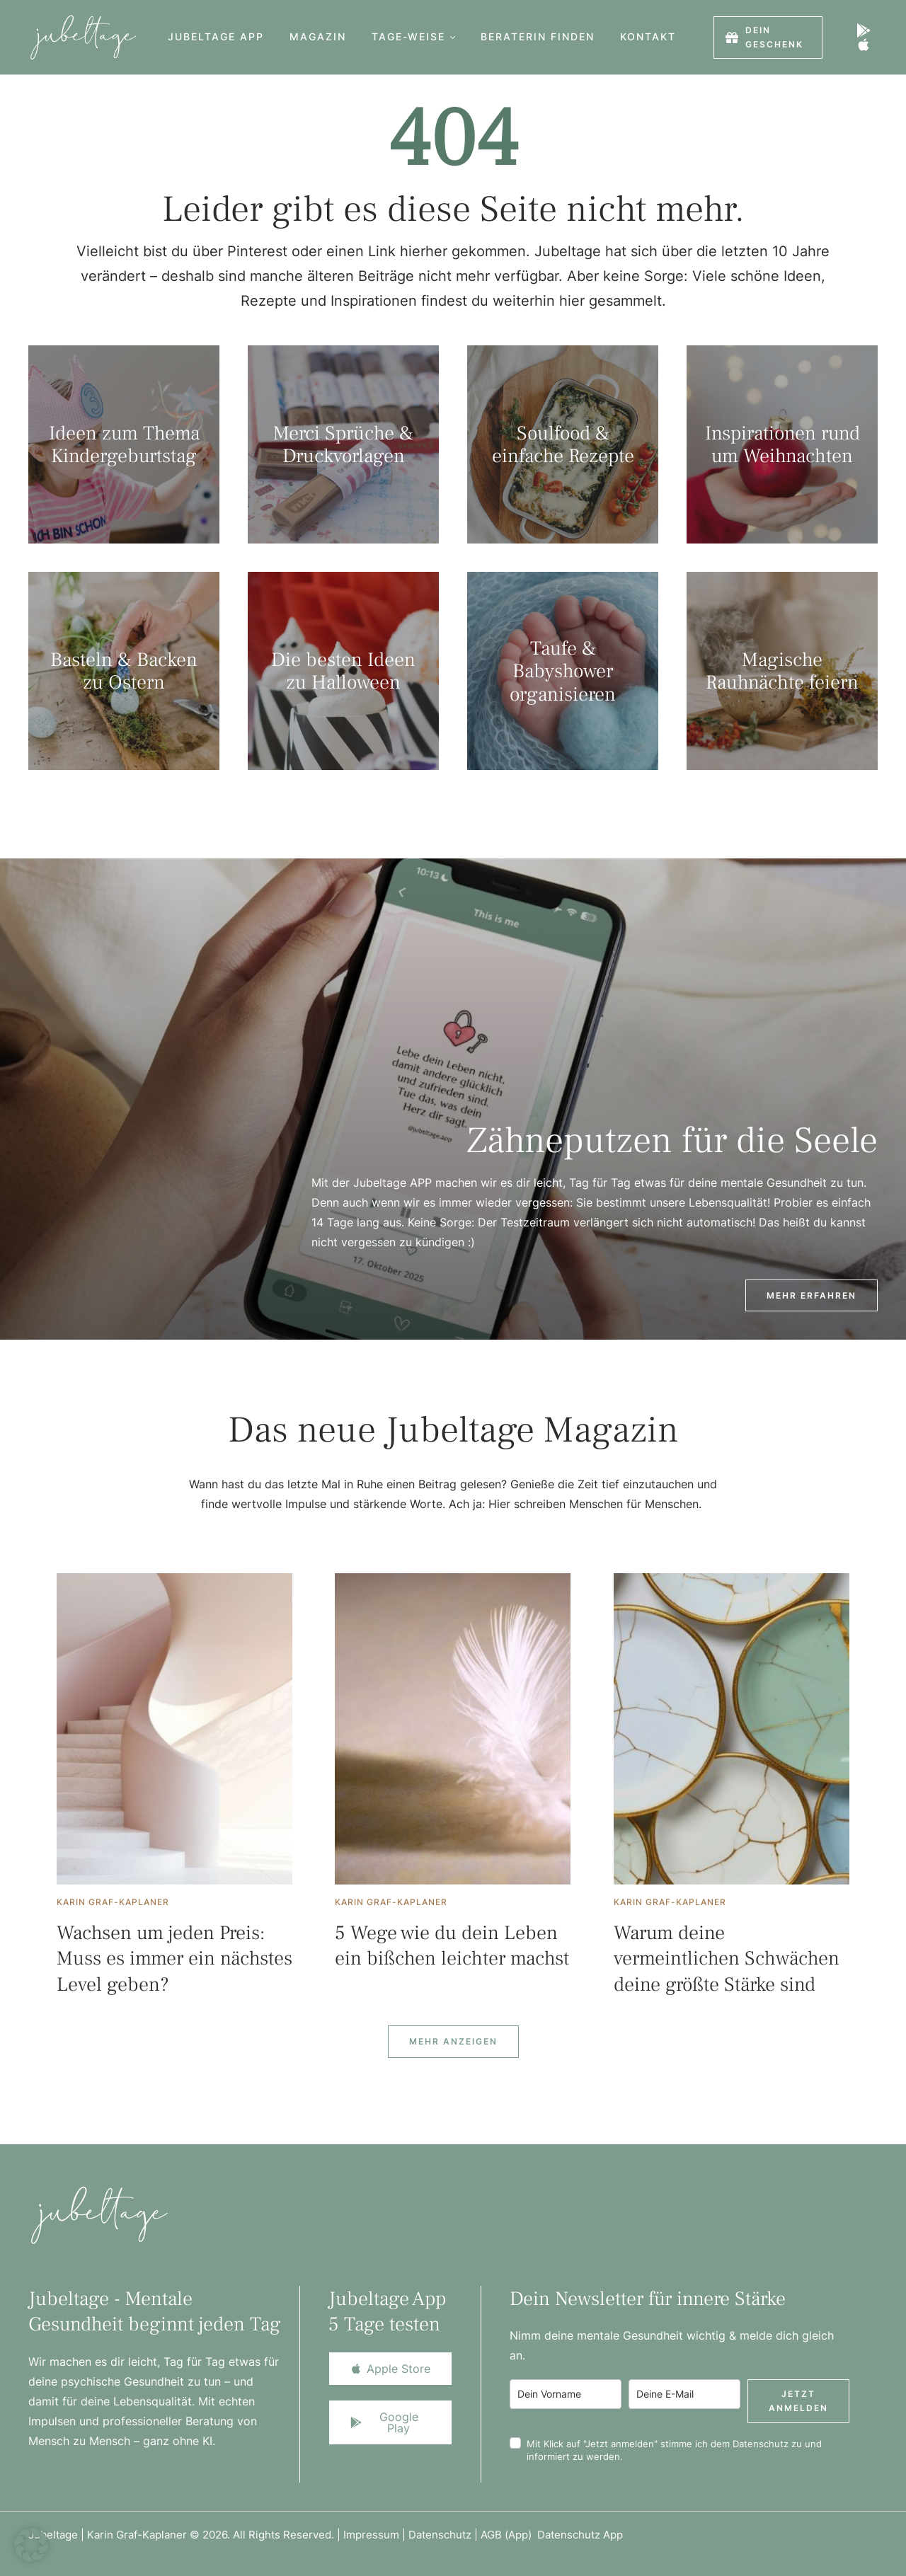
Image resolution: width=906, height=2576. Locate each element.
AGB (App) (509, 2534)
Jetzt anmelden (798, 2400)
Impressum (371, 2534)
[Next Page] (453, 2041)
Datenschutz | (444, 2534)
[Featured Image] (174, 1729)
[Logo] (79, 37)
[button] (452, 37)
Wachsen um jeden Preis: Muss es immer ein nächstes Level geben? (174, 1958)
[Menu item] (216, 37)
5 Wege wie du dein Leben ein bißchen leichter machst (452, 1945)
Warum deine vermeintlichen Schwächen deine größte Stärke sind (726, 1958)
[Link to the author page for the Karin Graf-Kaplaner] (113, 1902)
